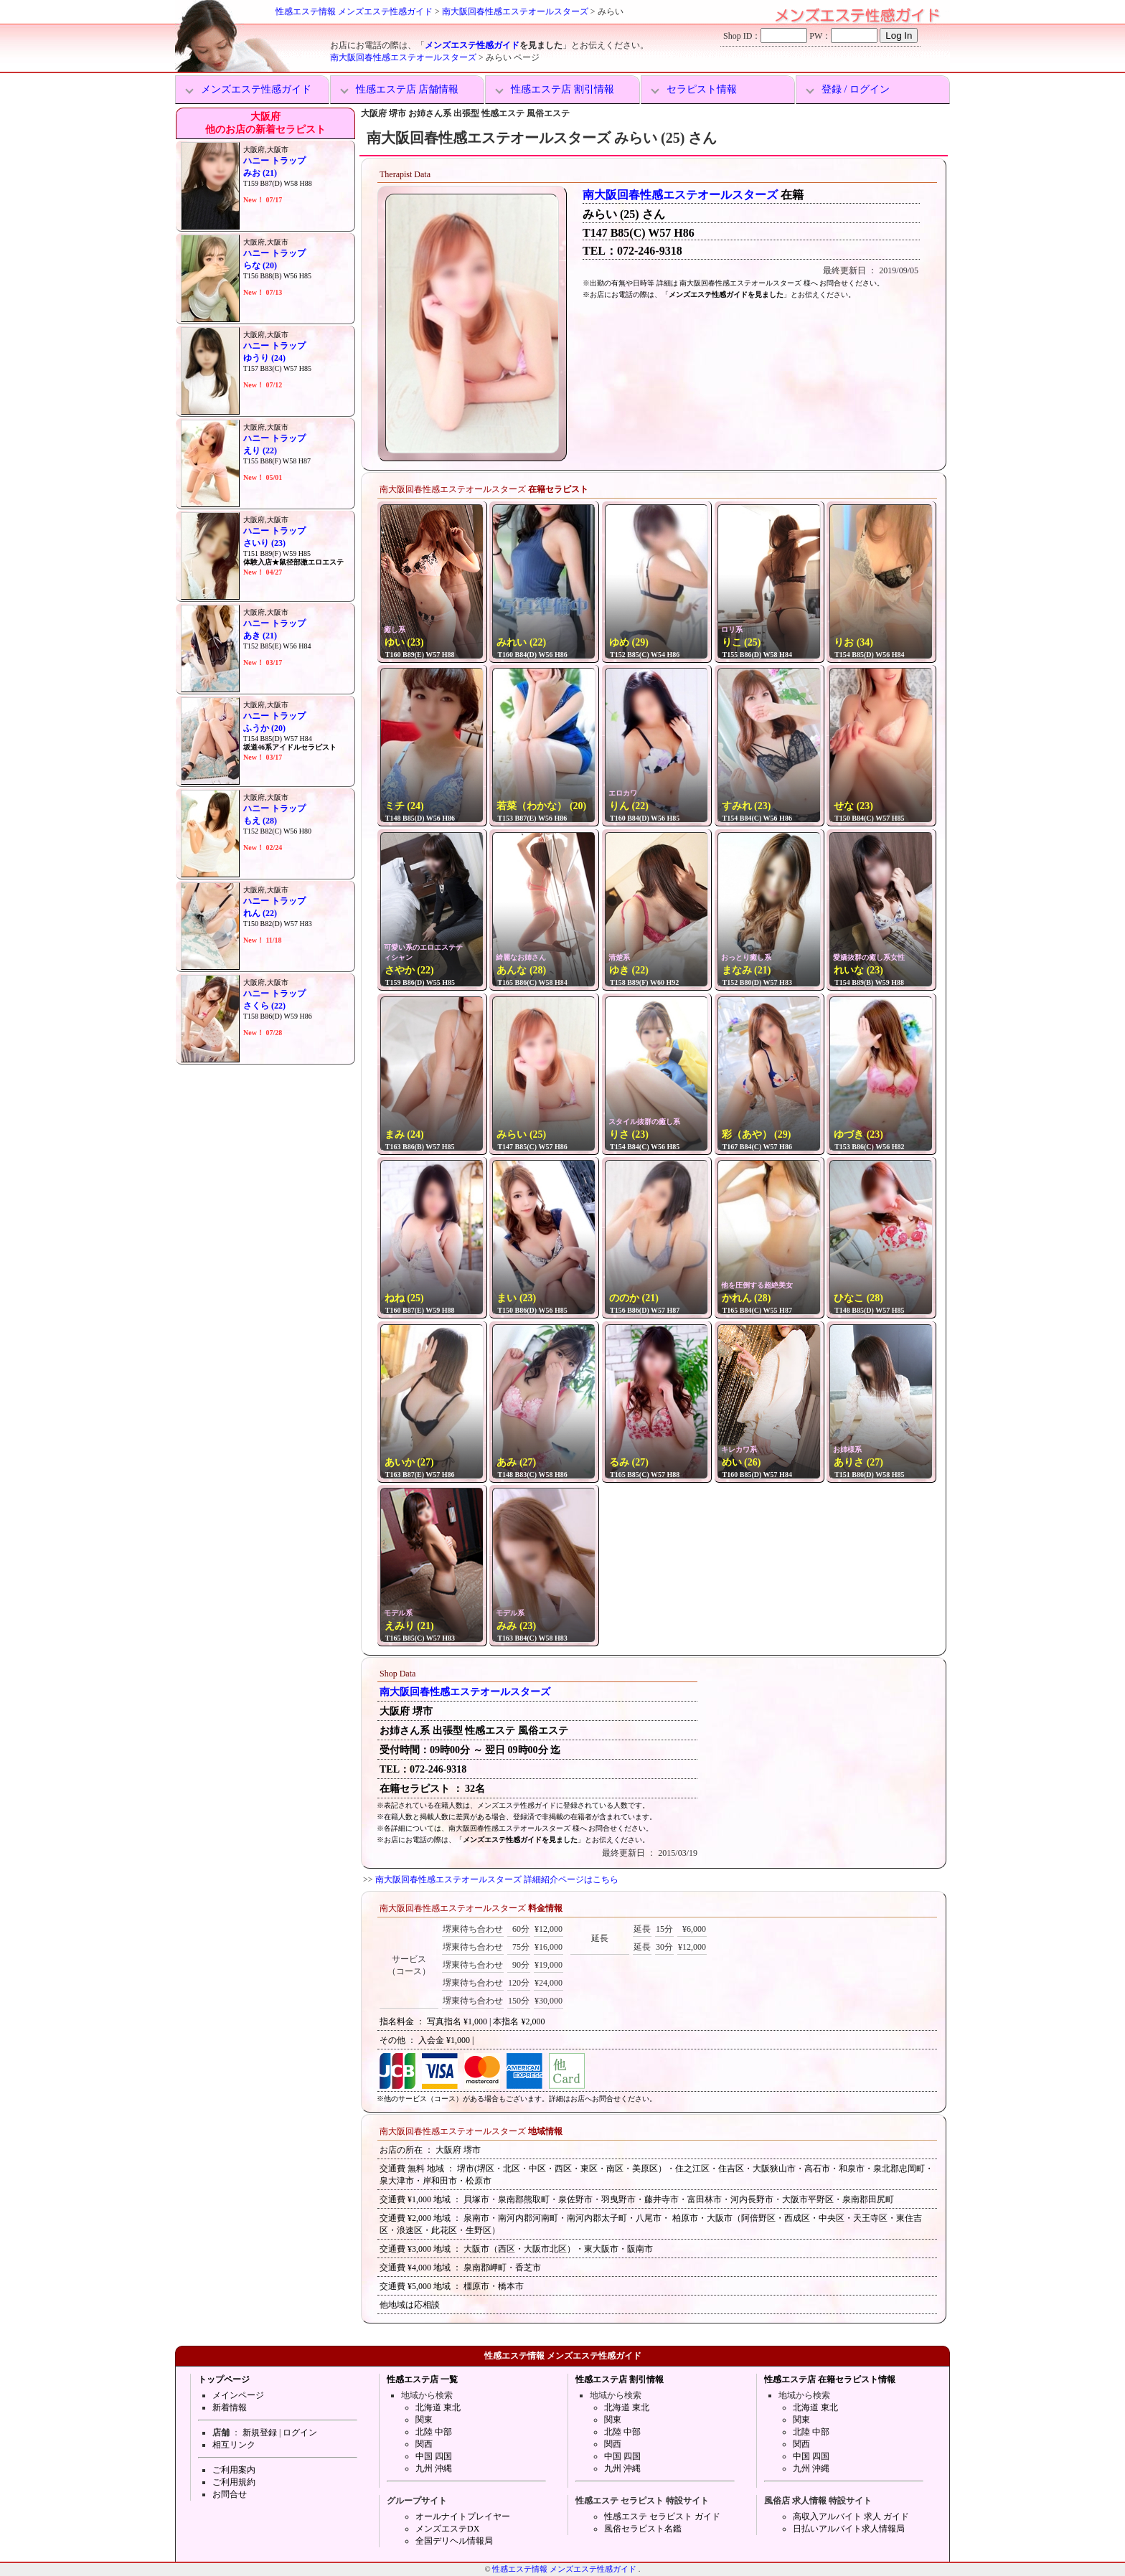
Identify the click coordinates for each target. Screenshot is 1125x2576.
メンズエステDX (447, 2529)
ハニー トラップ (274, 161)
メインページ (238, 2395)
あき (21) (260, 636)
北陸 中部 (433, 2432)
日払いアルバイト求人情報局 (849, 2529)
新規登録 (260, 2433)
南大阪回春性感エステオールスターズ (515, 11)
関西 (424, 2444)
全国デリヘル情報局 (454, 2541)
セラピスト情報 (702, 89)
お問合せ (229, 2494)
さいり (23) (264, 543)
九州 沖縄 (433, 2468)
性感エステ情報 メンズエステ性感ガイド (354, 11)
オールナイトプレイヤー (462, 2516)
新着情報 (229, 2407)
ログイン (300, 2433)
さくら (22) (264, 1006)
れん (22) (260, 913)
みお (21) (260, 173)
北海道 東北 (438, 2407)
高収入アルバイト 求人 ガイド (851, 2516)
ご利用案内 (233, 2470)
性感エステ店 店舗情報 (407, 89)
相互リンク (233, 2445)
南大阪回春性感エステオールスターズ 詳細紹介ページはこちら (496, 1879)
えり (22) (260, 450)
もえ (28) (260, 821)
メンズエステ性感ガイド (472, 45)
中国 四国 (433, 2456)
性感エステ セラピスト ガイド (662, 2516)
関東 (424, 2420)
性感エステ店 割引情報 (562, 89)
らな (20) (260, 265)
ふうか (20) (264, 728)
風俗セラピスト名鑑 (643, 2529)
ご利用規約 (233, 2482)
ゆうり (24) (264, 358)
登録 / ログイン (856, 89)
